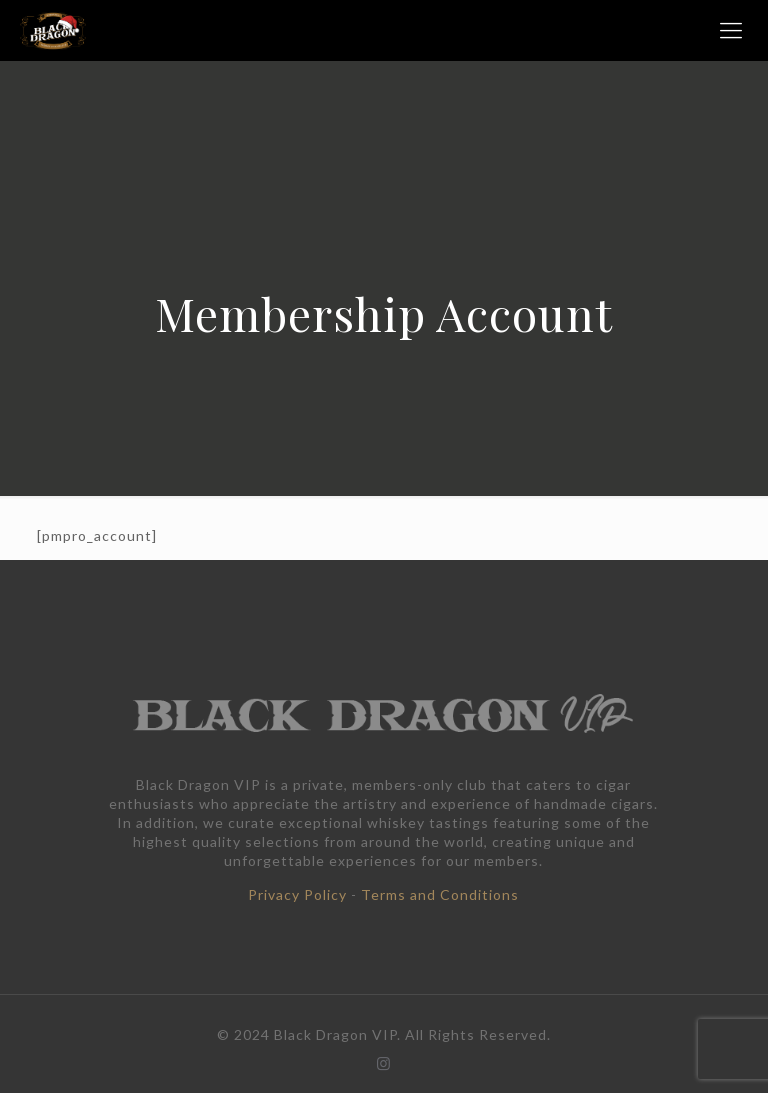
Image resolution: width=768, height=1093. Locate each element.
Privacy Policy (297, 894)
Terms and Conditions (440, 894)
